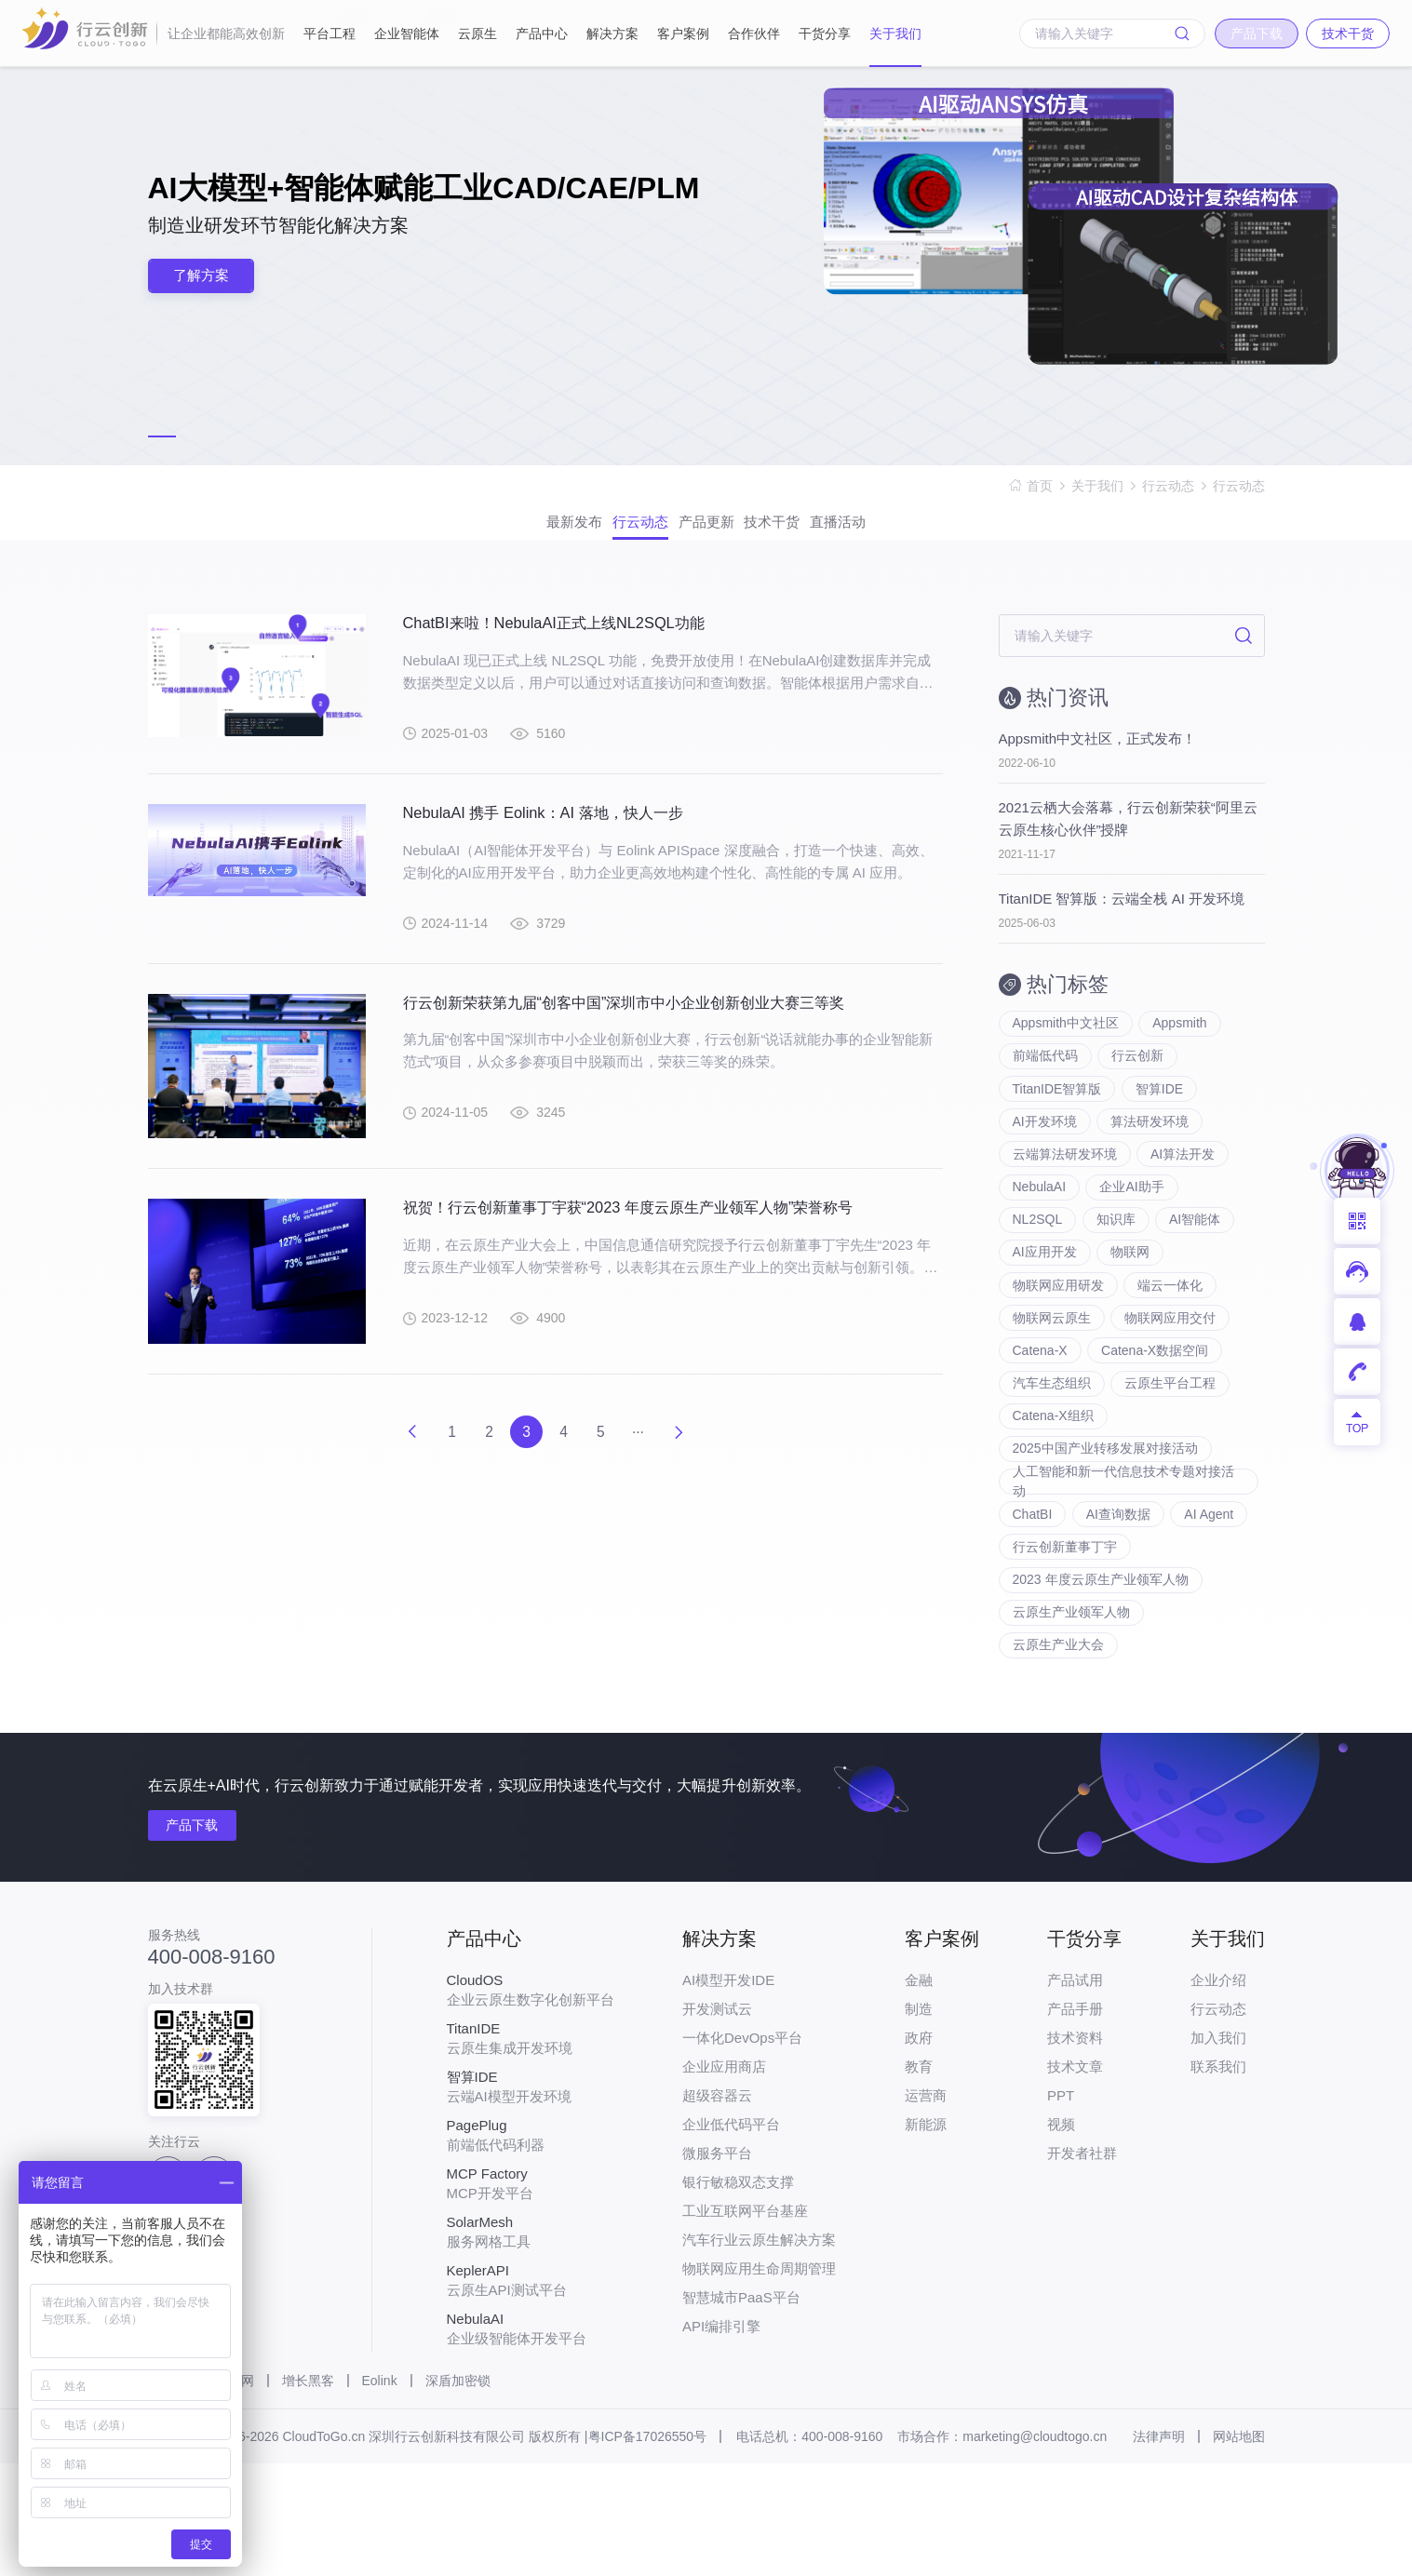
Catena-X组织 (1053, 1496)
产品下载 (202, 1939)
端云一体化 (1171, 1347)
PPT (1060, 2208)
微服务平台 (717, 2266)
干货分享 (825, 33)
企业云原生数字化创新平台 (530, 2102)
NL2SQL (1038, 1273)
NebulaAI (1040, 1235)
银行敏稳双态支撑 (738, 2294)
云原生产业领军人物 (1071, 1719)
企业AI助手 (1133, 1235)
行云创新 (1139, 1087)
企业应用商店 (724, 2179)
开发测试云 (717, 2121)
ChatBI (1033, 1608)
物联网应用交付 (1171, 1384)
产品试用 (1075, 2092)
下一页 (707, 1456)
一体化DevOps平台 (742, 2150)
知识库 (1116, 1273)
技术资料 (1075, 2150)
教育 (919, 2179)
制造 (919, 2121)
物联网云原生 (1052, 1384)
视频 (1061, 2237)
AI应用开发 (1045, 1310)
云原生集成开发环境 (530, 2150)
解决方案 (612, 33)
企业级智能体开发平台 (530, 2441)
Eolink (379, 2493)
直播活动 (919, 533)
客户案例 (683, 33)
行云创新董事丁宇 (1065, 1645)
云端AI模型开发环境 (530, 2199)
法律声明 (1159, 2549)
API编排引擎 (721, 2439)
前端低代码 (1045, 1087)
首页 (1040, 485)
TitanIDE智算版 (1057, 1124)
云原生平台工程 (1171, 1459)
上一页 (383, 1456)
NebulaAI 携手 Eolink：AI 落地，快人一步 (559, 837)
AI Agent (1212, 1608)
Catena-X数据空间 (1156, 1422)
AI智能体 (1197, 1273)
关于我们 (895, 33)
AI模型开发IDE (728, 2092)
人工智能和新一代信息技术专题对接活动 (1123, 1572)
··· (657, 1455)
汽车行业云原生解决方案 (759, 2352)
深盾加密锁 (458, 2493)
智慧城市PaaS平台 (741, 2410)
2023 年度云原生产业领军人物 (1101, 1682)
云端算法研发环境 (1065, 1198)
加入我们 (1218, 2150)
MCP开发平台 (530, 2296)
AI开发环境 (1045, 1161)
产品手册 (1075, 2121)
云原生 (477, 33)
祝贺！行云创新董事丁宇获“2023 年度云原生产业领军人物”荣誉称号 (655, 1242)
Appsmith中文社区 (1066, 1049)
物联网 (1131, 1310)
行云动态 (1168, 485)
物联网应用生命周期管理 (759, 2381)
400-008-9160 (212, 2070)
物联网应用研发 (1058, 1347)
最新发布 (494, 533)
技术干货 (812, 533)
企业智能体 (406, 25)
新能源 (926, 2237)
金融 (919, 2092)
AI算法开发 (1184, 1198)
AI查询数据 (1119, 1608)
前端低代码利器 (530, 2247)
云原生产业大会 (1058, 1757)
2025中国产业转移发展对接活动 (1105, 1533)
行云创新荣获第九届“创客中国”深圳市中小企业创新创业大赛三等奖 (651, 1031)
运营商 (926, 2208)
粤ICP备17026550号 (647, 2549)
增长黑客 (308, 2493)
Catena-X (1040, 1422)
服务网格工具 (530, 2344)
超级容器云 (717, 2208)
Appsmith (1181, 1049)
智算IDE (1160, 1124)
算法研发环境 (1151, 1161)
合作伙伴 (754, 33)
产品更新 (706, 533)
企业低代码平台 (731, 2237)
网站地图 (1239, 2549)
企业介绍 (1218, 2092)
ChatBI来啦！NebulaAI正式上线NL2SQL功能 (570, 645)
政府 (919, 2150)
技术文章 (1075, 2179)
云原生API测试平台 (530, 2392)
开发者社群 (1082, 2266)
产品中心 (542, 33)
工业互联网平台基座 (745, 2323)
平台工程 (329, 25)
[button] (162, 436)
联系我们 (1218, 2179)
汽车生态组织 (1052, 1459)
